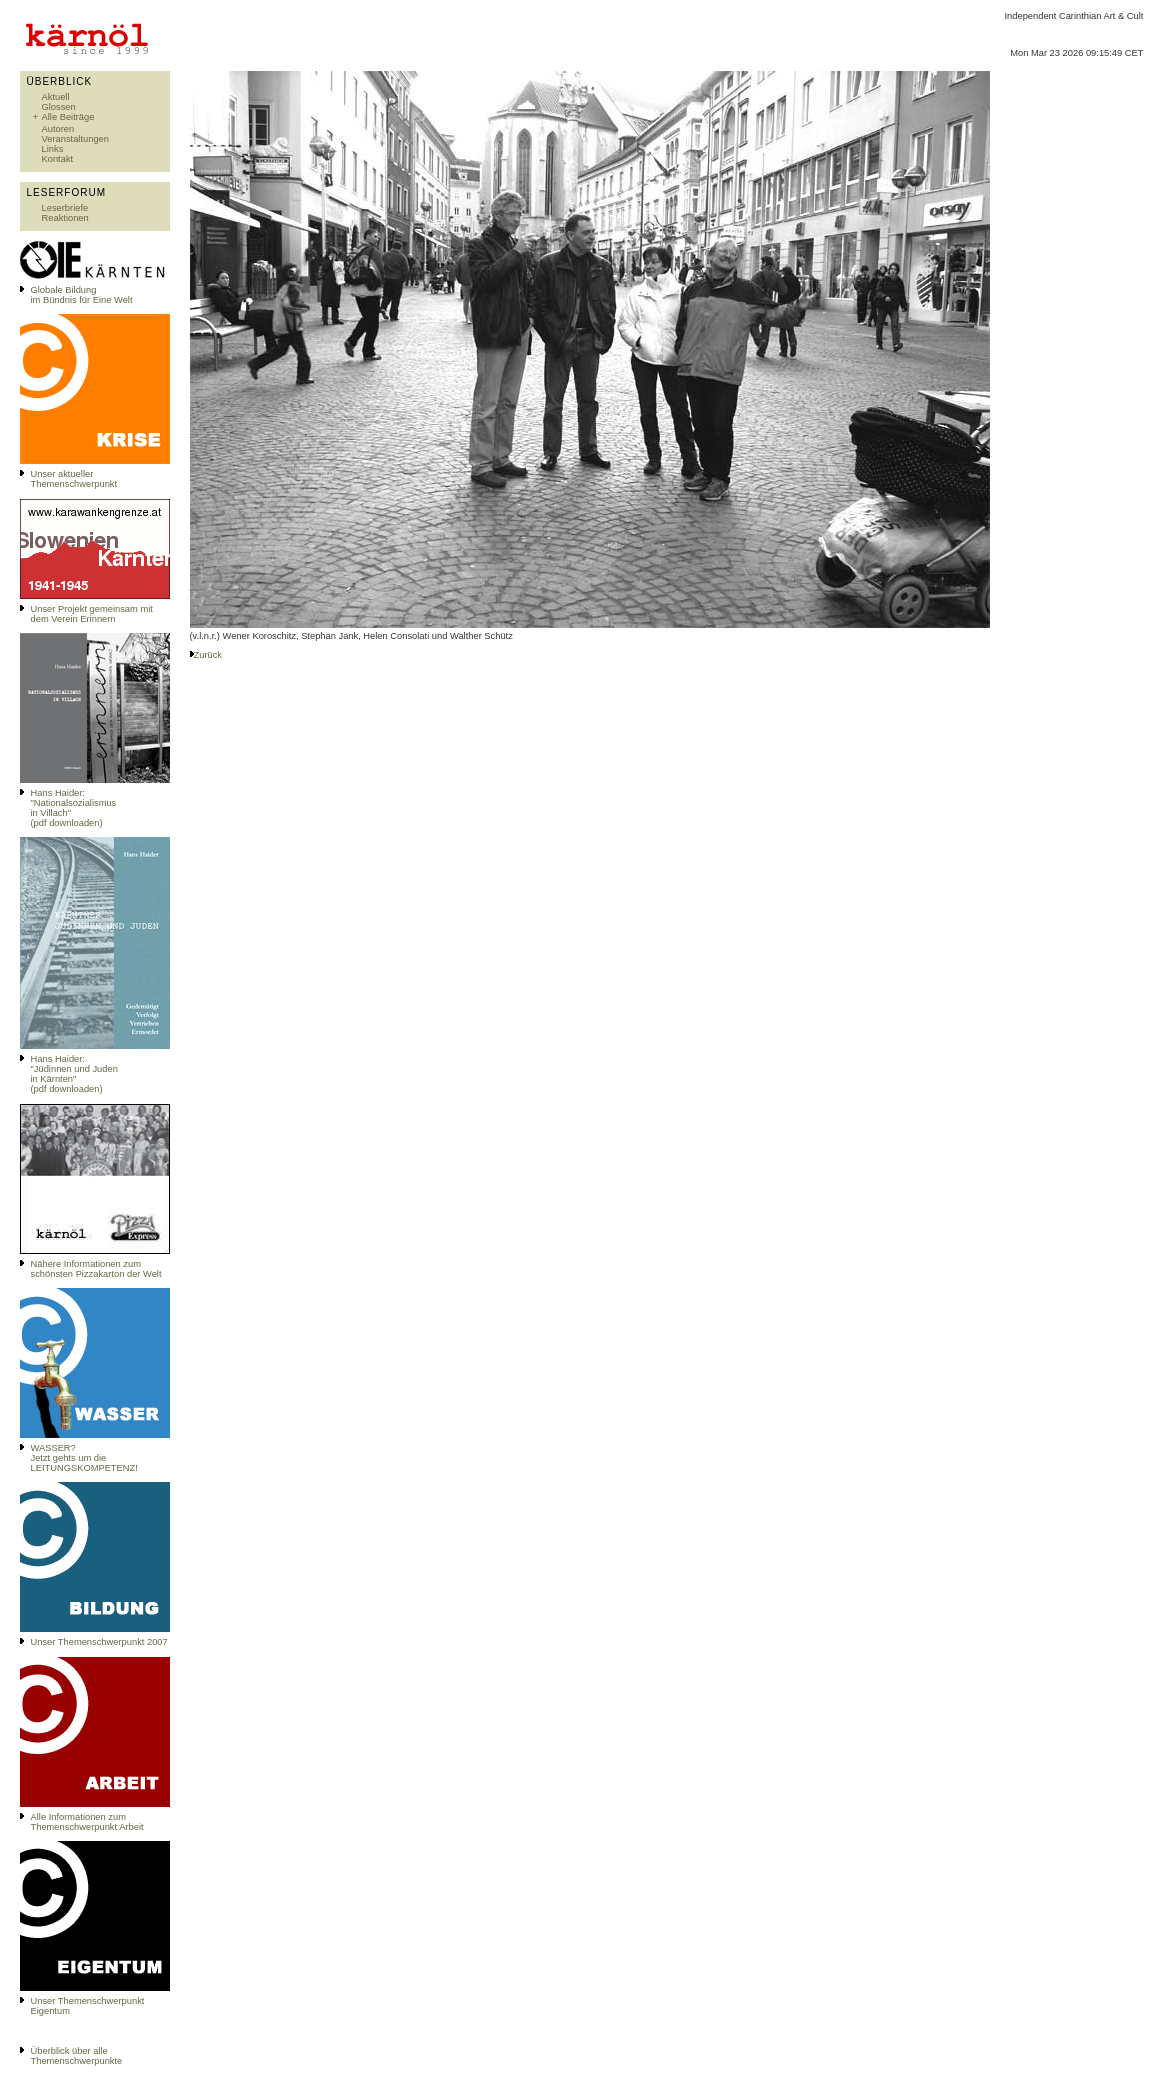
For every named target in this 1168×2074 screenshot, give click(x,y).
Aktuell (56, 97)
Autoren (58, 129)
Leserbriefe (65, 208)
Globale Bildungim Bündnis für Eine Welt (82, 295)
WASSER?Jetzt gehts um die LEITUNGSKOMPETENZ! (84, 1458)
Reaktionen (65, 218)
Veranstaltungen (75, 139)
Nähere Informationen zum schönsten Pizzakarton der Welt (96, 1269)
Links (53, 149)
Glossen (59, 107)
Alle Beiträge (68, 117)
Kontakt (58, 159)
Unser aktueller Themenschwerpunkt (74, 479)
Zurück (208, 655)
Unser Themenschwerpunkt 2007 (99, 1642)
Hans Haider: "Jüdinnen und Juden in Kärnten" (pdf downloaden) (74, 1074)
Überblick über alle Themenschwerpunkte (77, 2056)
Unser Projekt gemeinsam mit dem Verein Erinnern (92, 614)
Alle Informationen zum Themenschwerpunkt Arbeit (87, 1822)
